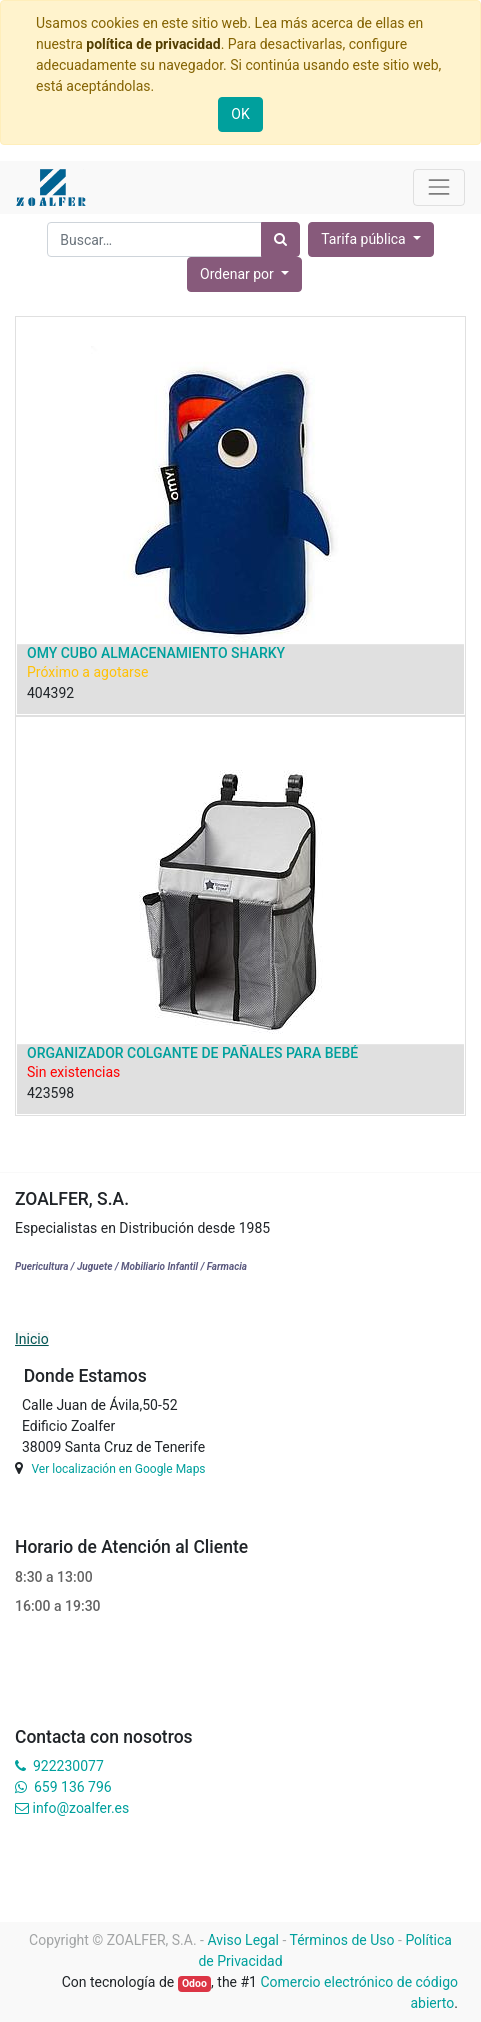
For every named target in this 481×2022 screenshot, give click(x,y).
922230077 (68, 1766)
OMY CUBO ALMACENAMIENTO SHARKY (156, 653)
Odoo (194, 1983)
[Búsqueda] (280, 239)
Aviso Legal (243, 1940)
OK (240, 114)
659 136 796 (72, 1787)
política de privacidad (153, 44)
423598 (50, 1093)
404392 (50, 693)
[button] (244, 274)
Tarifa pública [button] (365, 239)
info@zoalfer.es (80, 1808)
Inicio (32, 1339)
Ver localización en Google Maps (118, 1469)
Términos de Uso (342, 1940)
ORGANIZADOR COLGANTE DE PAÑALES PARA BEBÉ (192, 1053)
